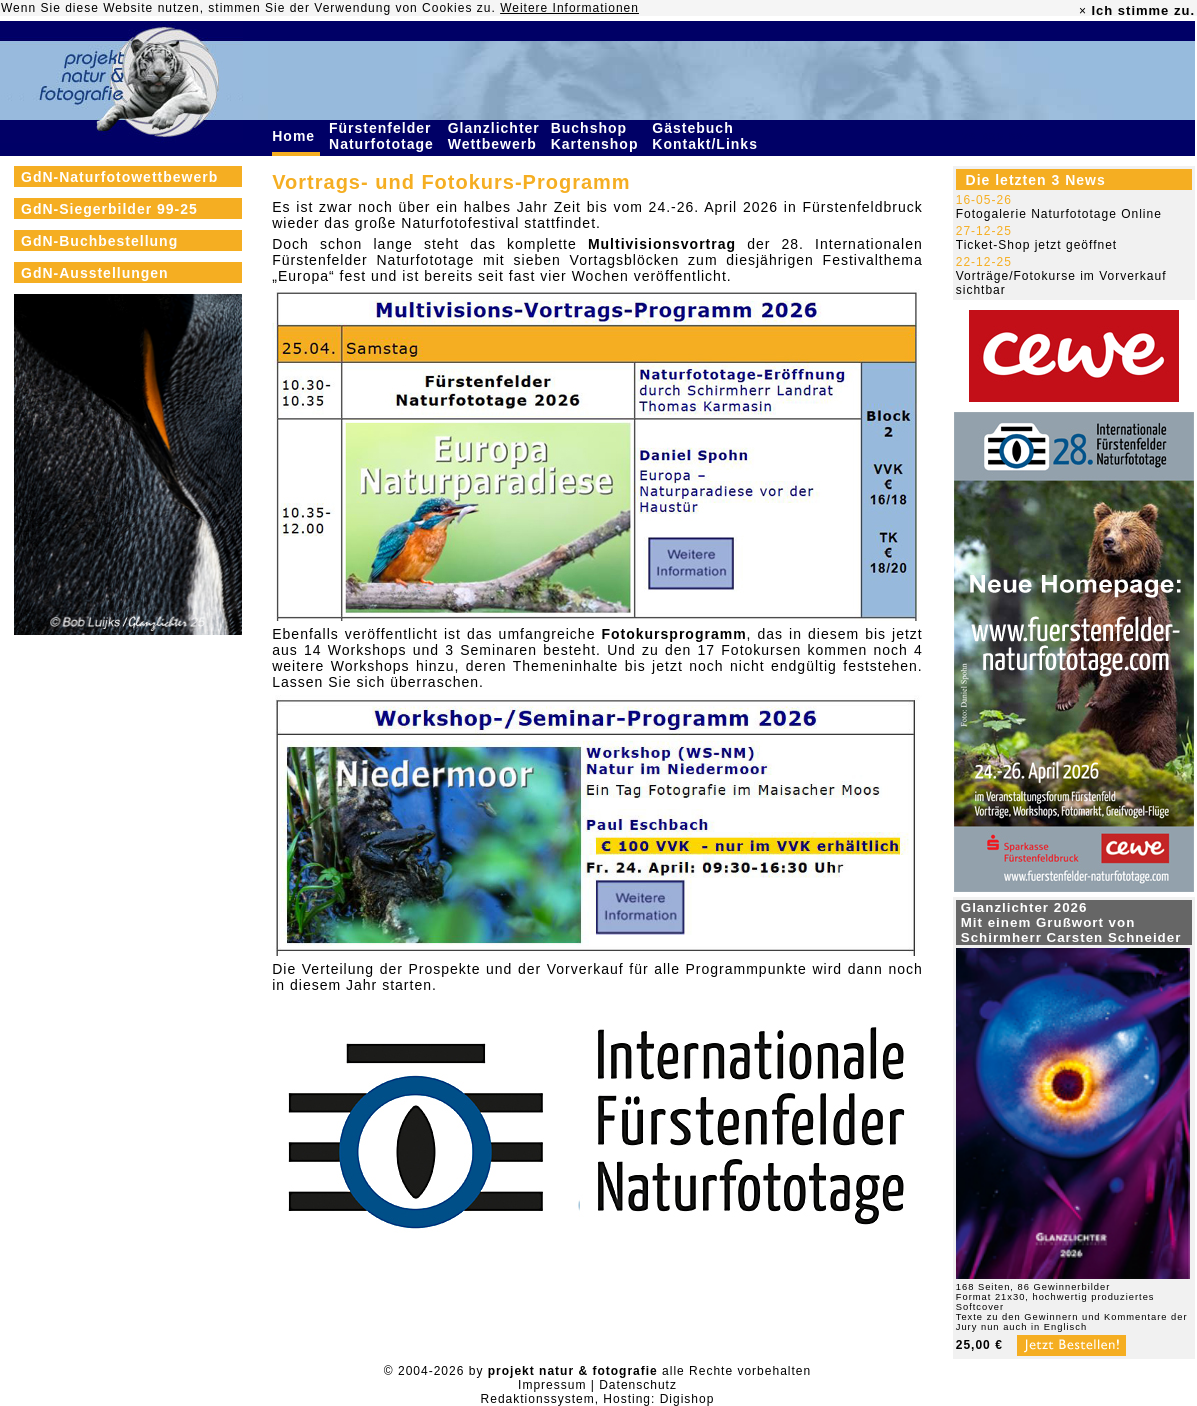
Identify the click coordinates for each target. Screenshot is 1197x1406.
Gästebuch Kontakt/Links (707, 136)
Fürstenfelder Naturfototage (384, 136)
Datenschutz (638, 1385)
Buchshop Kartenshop (597, 136)
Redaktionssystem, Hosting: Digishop (598, 1399)
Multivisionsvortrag (662, 244)
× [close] (1083, 11)
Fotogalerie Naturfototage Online (1059, 214)
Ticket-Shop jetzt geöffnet (1036, 245)
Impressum (552, 1385)
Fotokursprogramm (673, 634)
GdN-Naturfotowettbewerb (119, 177)
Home (296, 136)
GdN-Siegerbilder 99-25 (109, 209)
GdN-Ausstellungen (95, 273)
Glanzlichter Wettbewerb (495, 136)
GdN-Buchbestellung (99, 241)
